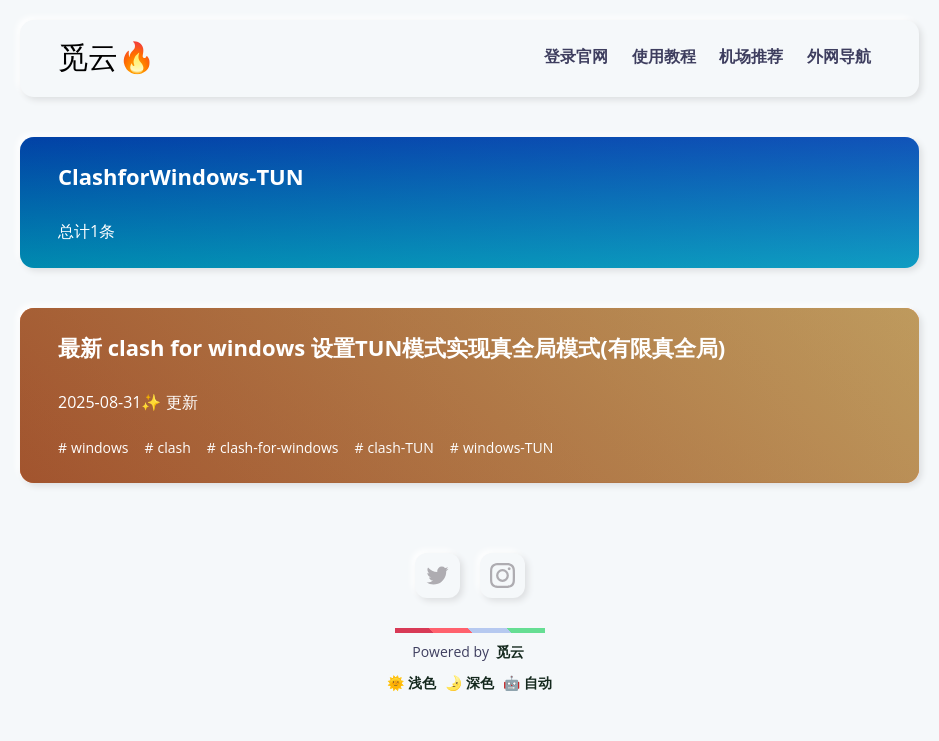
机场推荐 (751, 56)
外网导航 (839, 56)
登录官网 (576, 56)
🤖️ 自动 (527, 682)
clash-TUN (401, 447)
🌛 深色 (469, 682)
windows (99, 447)
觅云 (510, 651)
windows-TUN (508, 447)
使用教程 (664, 56)
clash (174, 447)
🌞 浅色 (411, 682)
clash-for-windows (279, 447)
